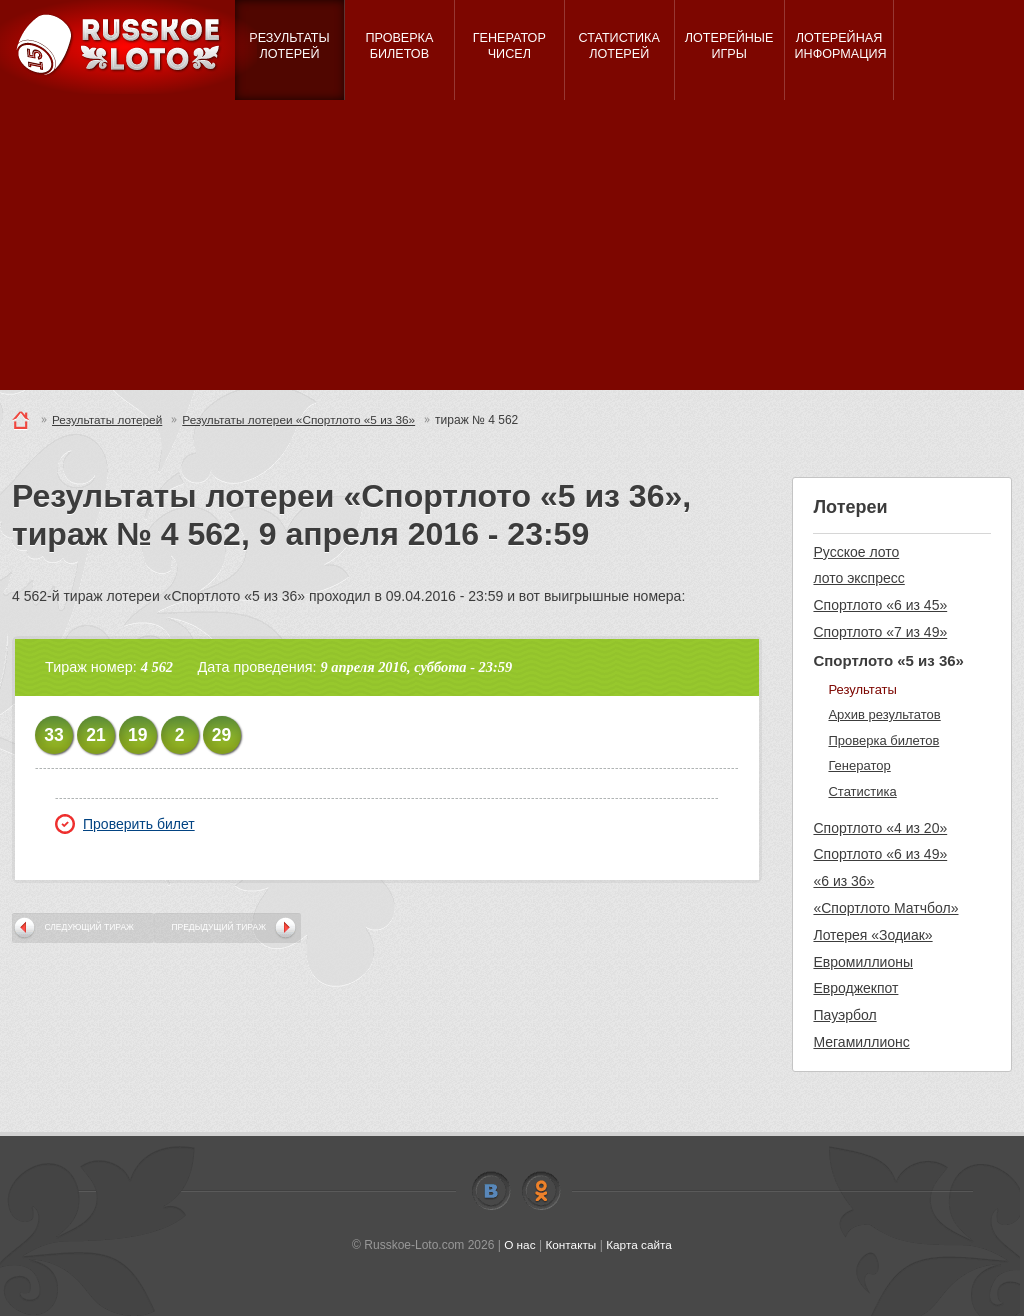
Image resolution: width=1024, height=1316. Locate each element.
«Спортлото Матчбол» (885, 908)
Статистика (862, 791)
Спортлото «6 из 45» (880, 605)
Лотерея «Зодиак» (872, 935)
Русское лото (856, 552)
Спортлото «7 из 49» (880, 632)
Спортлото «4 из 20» (880, 828)
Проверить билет (125, 824)
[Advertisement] (512, 250)
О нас (519, 1245)
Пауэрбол (844, 1015)
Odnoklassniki (541, 1191)
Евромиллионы (863, 962)
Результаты (862, 689)
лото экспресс (858, 578)
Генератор (859, 765)
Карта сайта (639, 1245)
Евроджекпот (855, 988)
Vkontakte (491, 1191)
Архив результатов (884, 714)
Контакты (571, 1245)
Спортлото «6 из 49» (880, 854)
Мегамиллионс (861, 1042)
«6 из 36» (843, 881)
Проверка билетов (883, 740)
